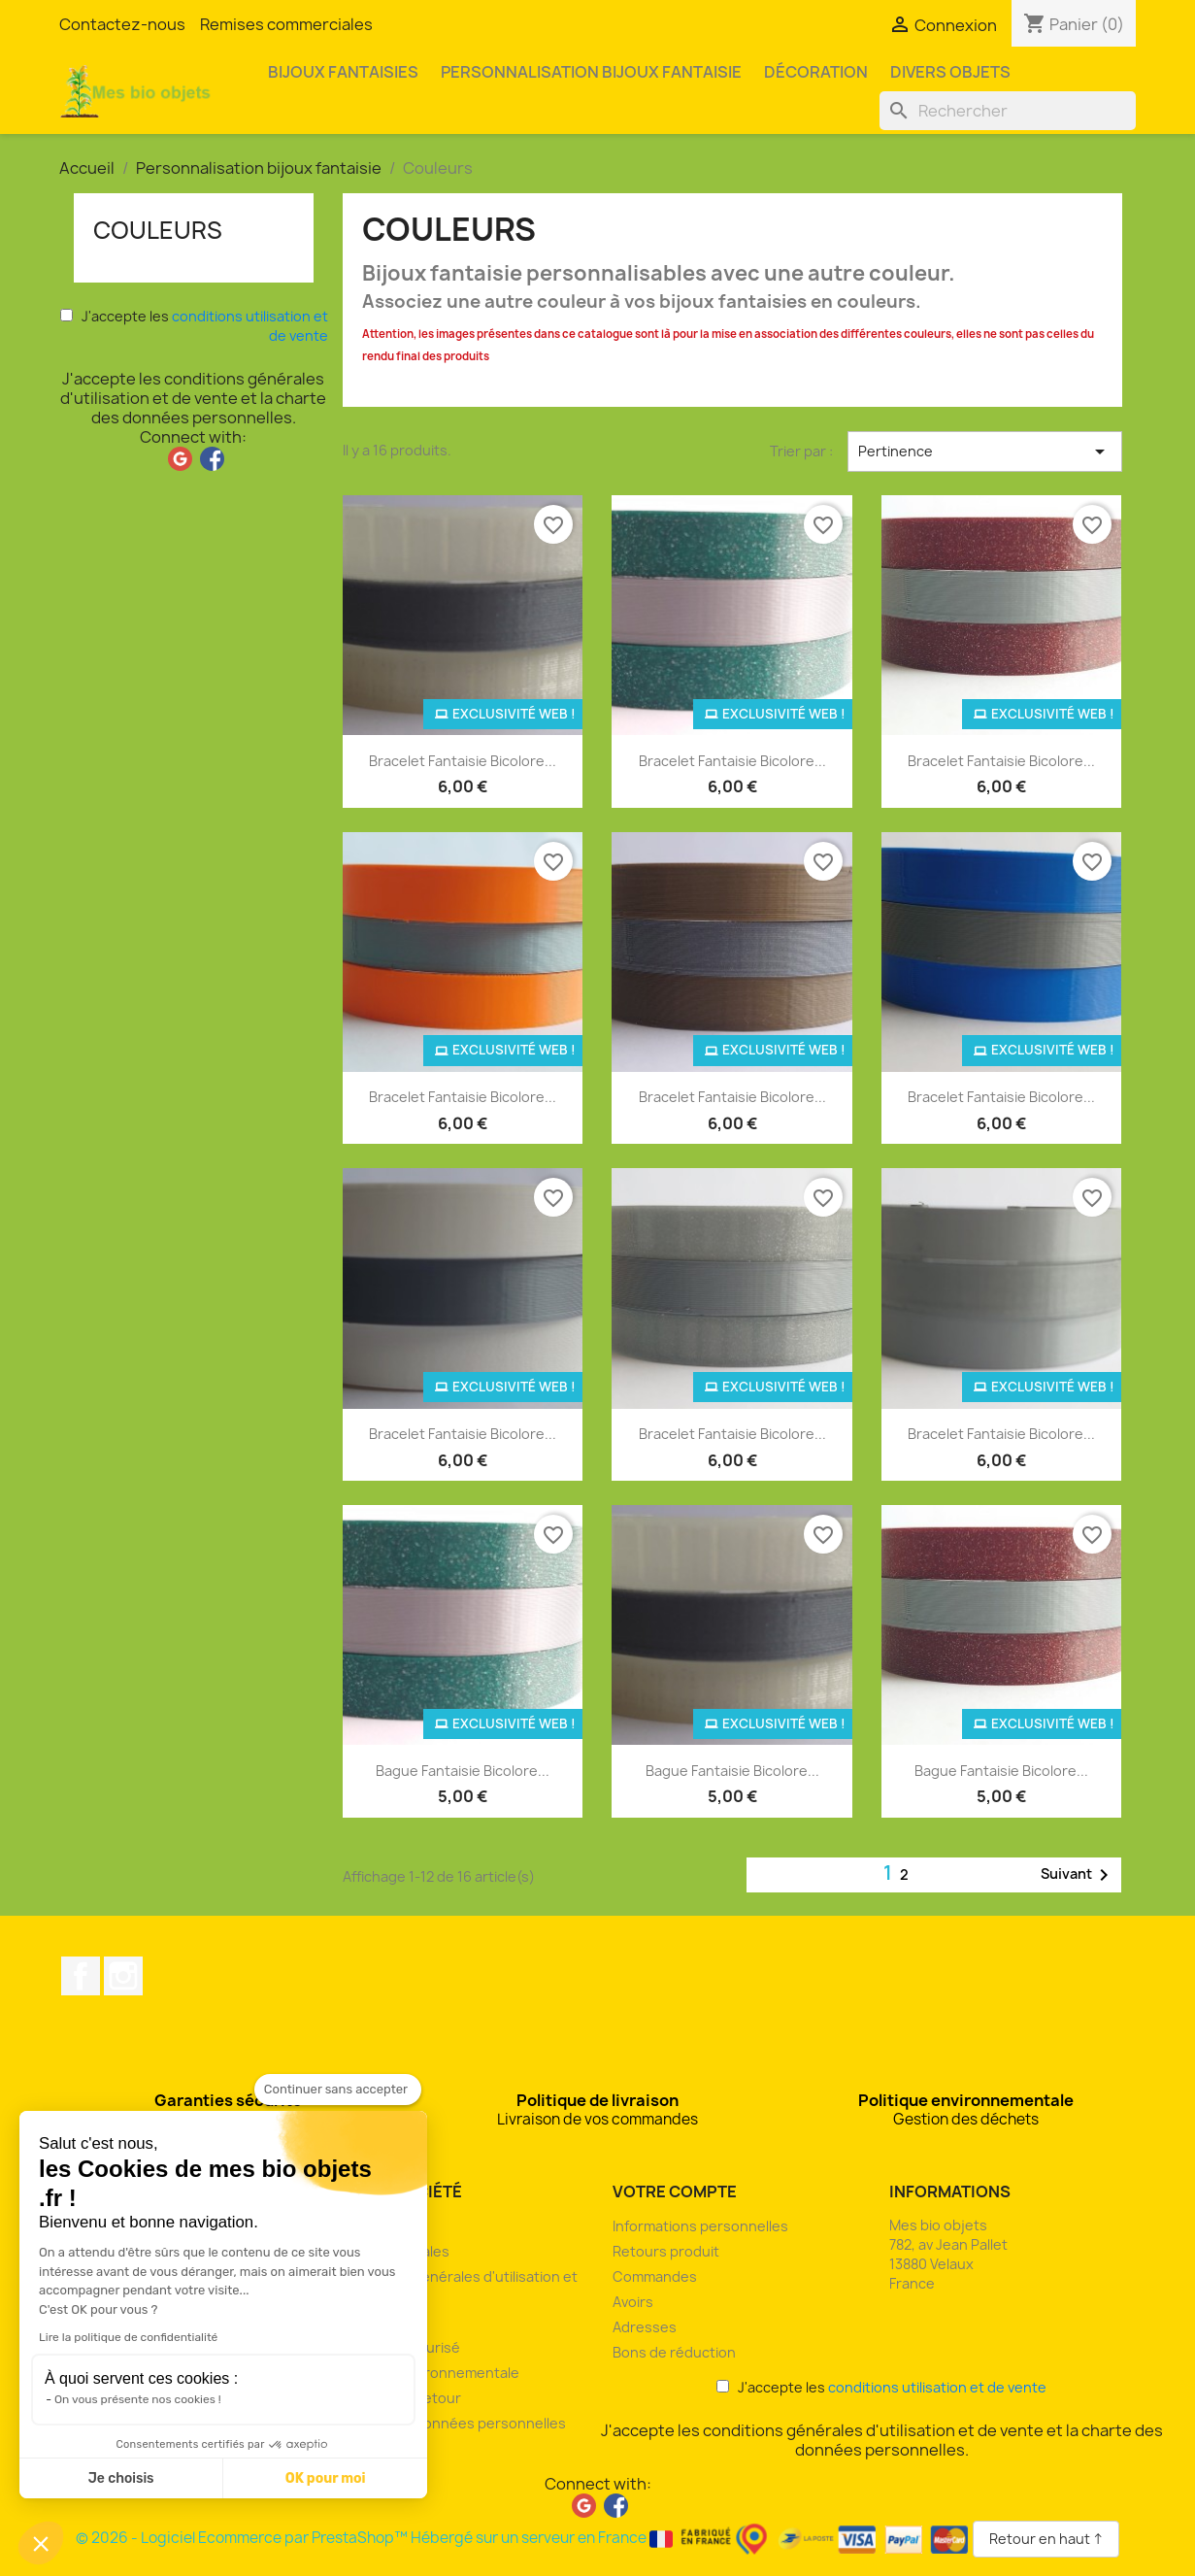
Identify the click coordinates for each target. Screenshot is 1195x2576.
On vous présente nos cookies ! (137, 2399)
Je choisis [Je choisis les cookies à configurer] (121, 2478)
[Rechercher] (1008, 110)
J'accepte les (194, 326)
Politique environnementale (427, 2372)
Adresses (645, 2327)
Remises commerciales (286, 24)
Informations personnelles (700, 2226)
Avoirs (633, 2301)
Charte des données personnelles (451, 2423)
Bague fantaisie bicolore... (462, 1770)
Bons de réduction (674, 2352)
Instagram (123, 1976)
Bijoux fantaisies (343, 72)
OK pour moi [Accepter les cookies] (325, 2478)
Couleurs (157, 230)
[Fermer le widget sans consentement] (337, 2089)
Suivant (1078, 1875)
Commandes (655, 2276)
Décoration (816, 72)
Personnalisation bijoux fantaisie (591, 72)
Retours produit (666, 2251)
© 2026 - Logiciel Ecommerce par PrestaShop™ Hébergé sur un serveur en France (524, 2537)
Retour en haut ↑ (1046, 2538)
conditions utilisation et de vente (937, 2387)
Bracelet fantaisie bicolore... (462, 761)
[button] (40, 2543)
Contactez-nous (122, 24)
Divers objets (950, 72)
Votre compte (675, 2191)
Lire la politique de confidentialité (128, 2337)
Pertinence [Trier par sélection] (984, 451)
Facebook (80, 1976)
